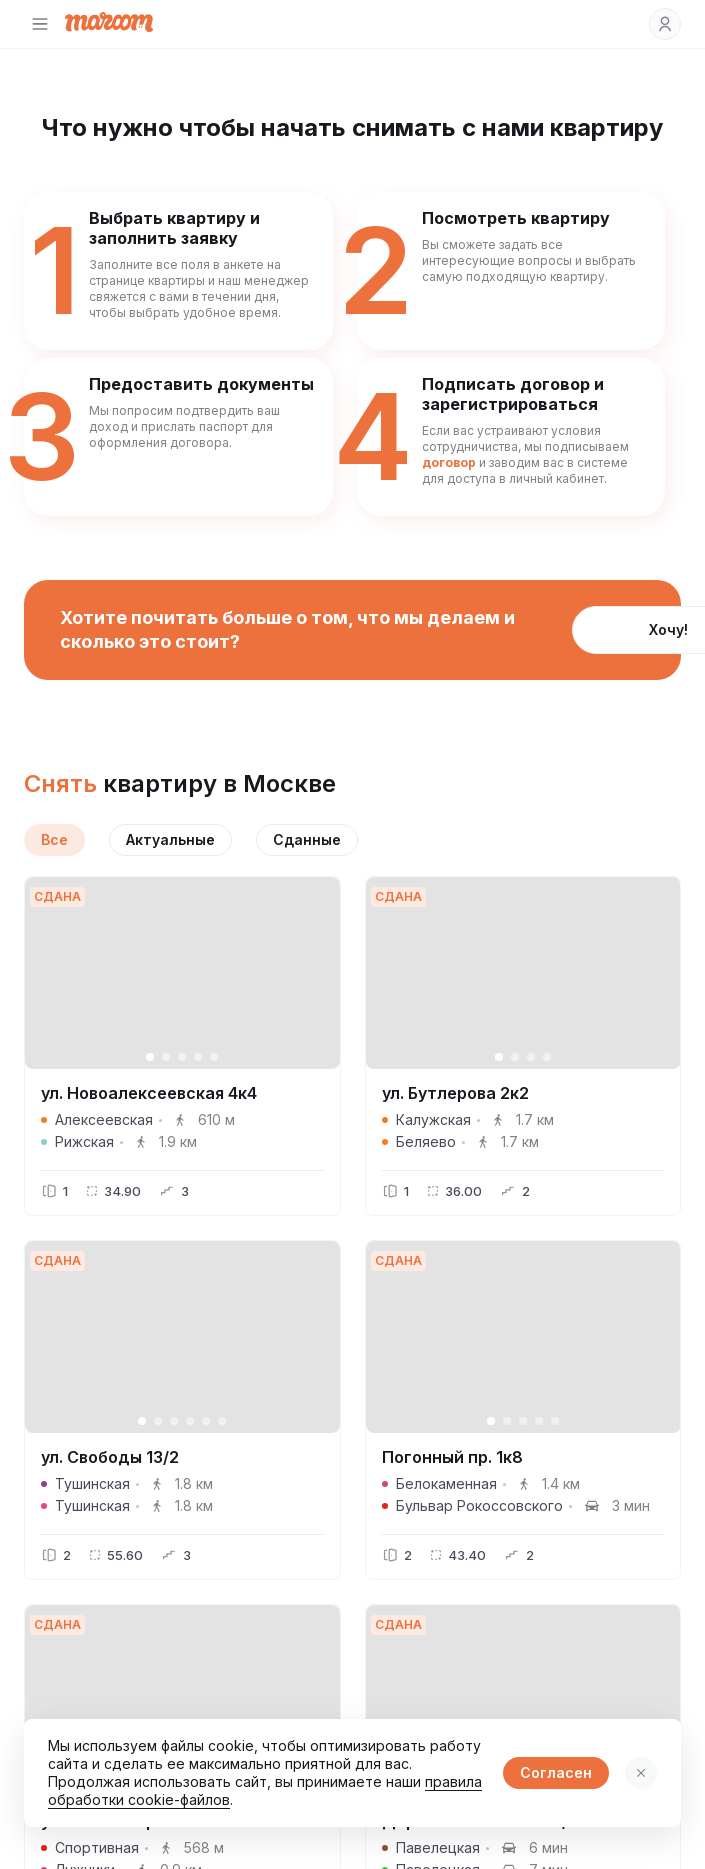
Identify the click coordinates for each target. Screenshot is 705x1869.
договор (449, 462)
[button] (665, 24)
